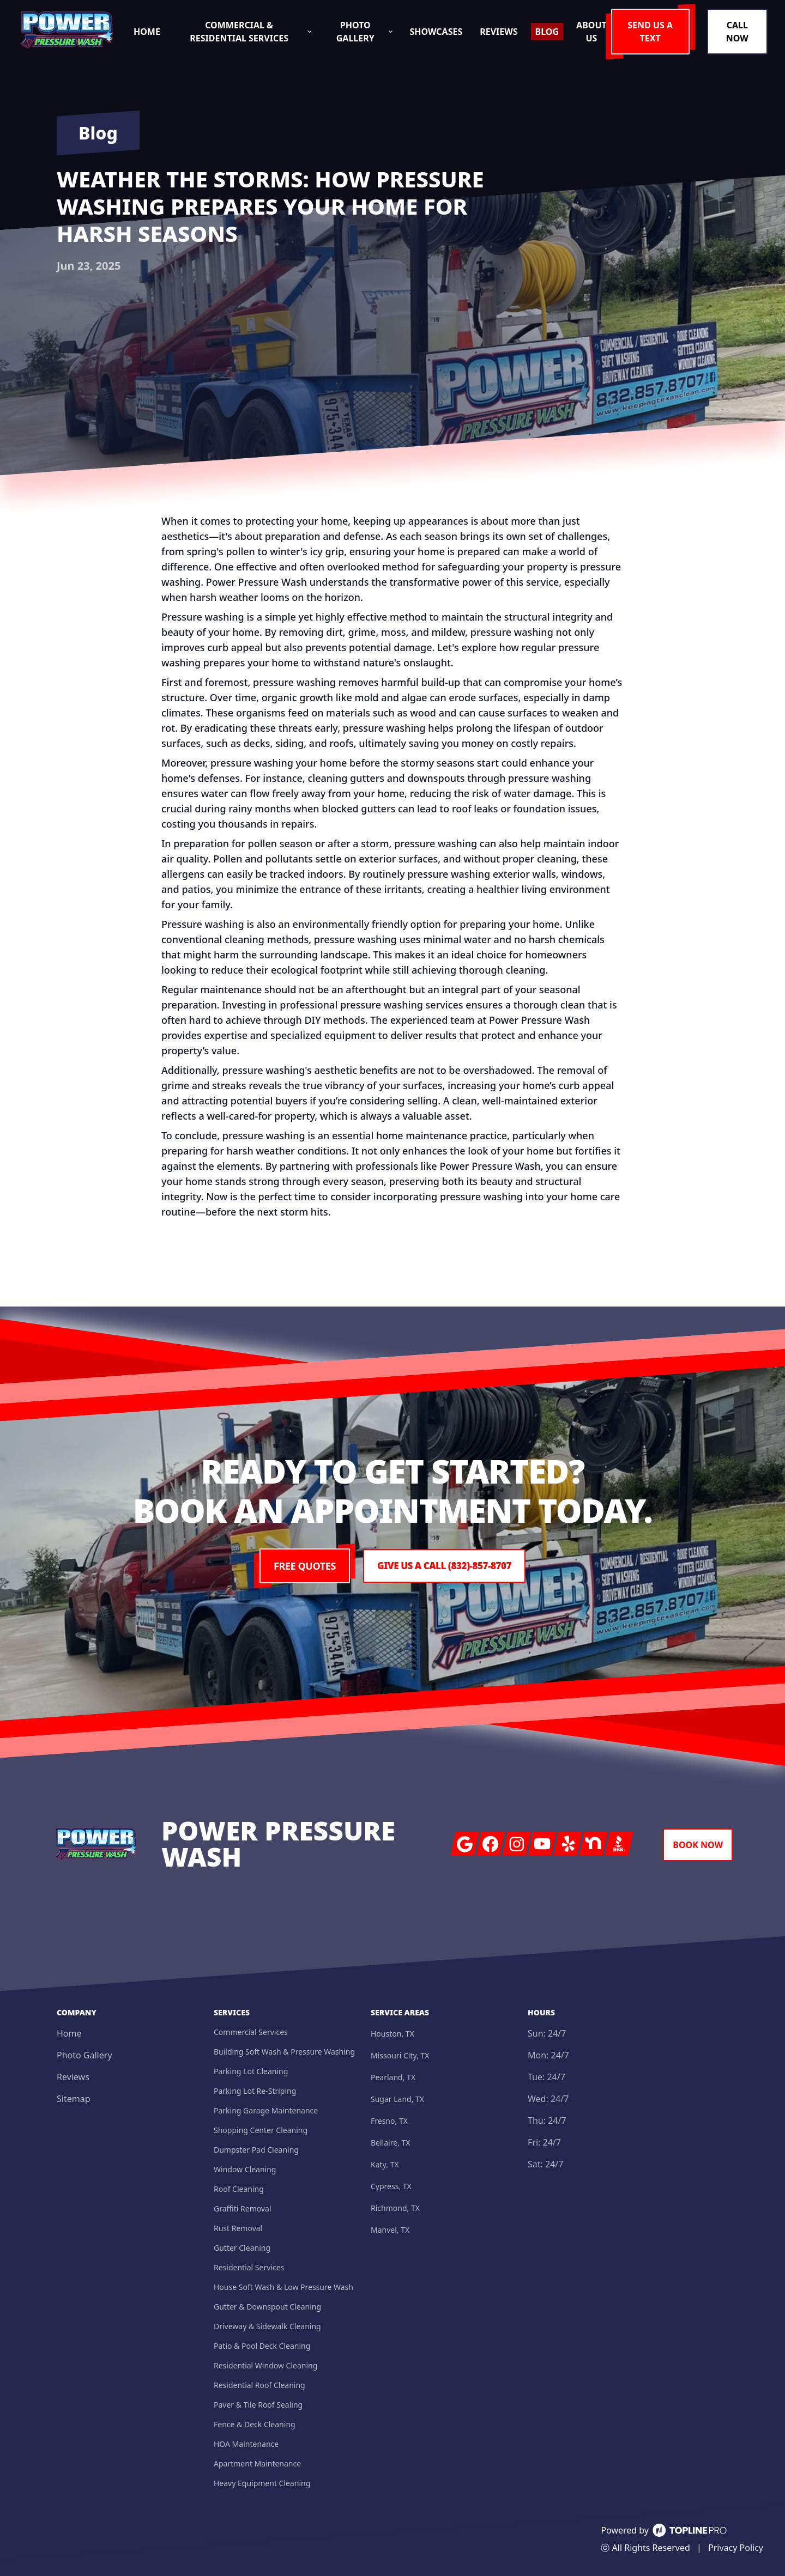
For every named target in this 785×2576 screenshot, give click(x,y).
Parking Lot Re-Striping (255, 2091)
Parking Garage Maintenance (266, 2110)
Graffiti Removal (242, 2208)
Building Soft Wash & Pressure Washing (284, 2051)
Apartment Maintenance (257, 2463)
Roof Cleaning (239, 2189)
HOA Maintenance (246, 2444)
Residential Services (249, 2267)
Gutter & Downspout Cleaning (267, 2306)
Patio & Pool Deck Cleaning (262, 2346)
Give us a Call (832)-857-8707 (444, 1565)
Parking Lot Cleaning (251, 2071)
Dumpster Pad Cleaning (256, 2149)
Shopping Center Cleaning (260, 2130)
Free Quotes (300, 1565)
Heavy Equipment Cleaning (262, 2483)
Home (69, 2033)
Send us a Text (656, 31)
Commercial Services (251, 2032)
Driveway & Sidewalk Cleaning (267, 2326)
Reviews (73, 2077)
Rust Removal (238, 2228)
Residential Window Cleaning (265, 2365)
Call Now (739, 31)
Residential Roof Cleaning (259, 2385)
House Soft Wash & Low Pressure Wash (283, 2287)
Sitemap (73, 2099)
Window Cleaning (245, 2169)
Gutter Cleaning (242, 2248)
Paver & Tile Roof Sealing (258, 2404)
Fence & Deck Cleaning (254, 2424)
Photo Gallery (84, 2055)
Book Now (698, 1845)
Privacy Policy (735, 2548)
